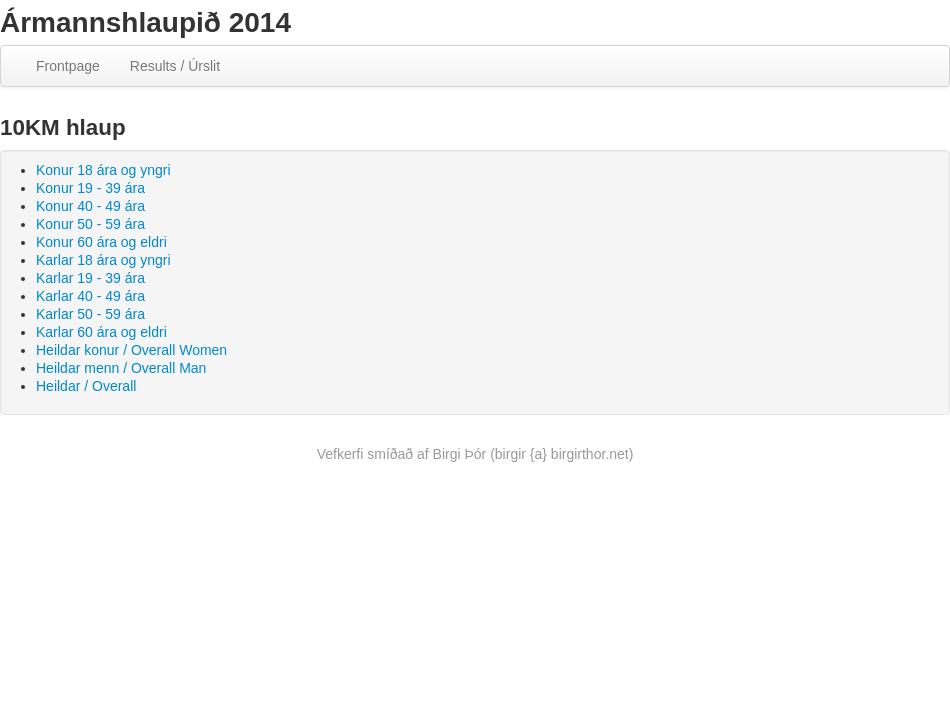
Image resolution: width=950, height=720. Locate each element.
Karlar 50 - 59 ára (90, 314)
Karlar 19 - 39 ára (90, 278)
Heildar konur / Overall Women (131, 350)
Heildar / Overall (86, 386)
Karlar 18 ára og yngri (103, 260)
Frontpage (68, 66)
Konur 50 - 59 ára (90, 224)
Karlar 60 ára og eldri (101, 332)
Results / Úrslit (175, 66)
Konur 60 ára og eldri (101, 242)
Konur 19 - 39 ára (90, 188)
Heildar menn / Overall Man (121, 368)
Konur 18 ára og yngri (103, 170)
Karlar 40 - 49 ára (90, 296)
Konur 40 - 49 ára (90, 206)
